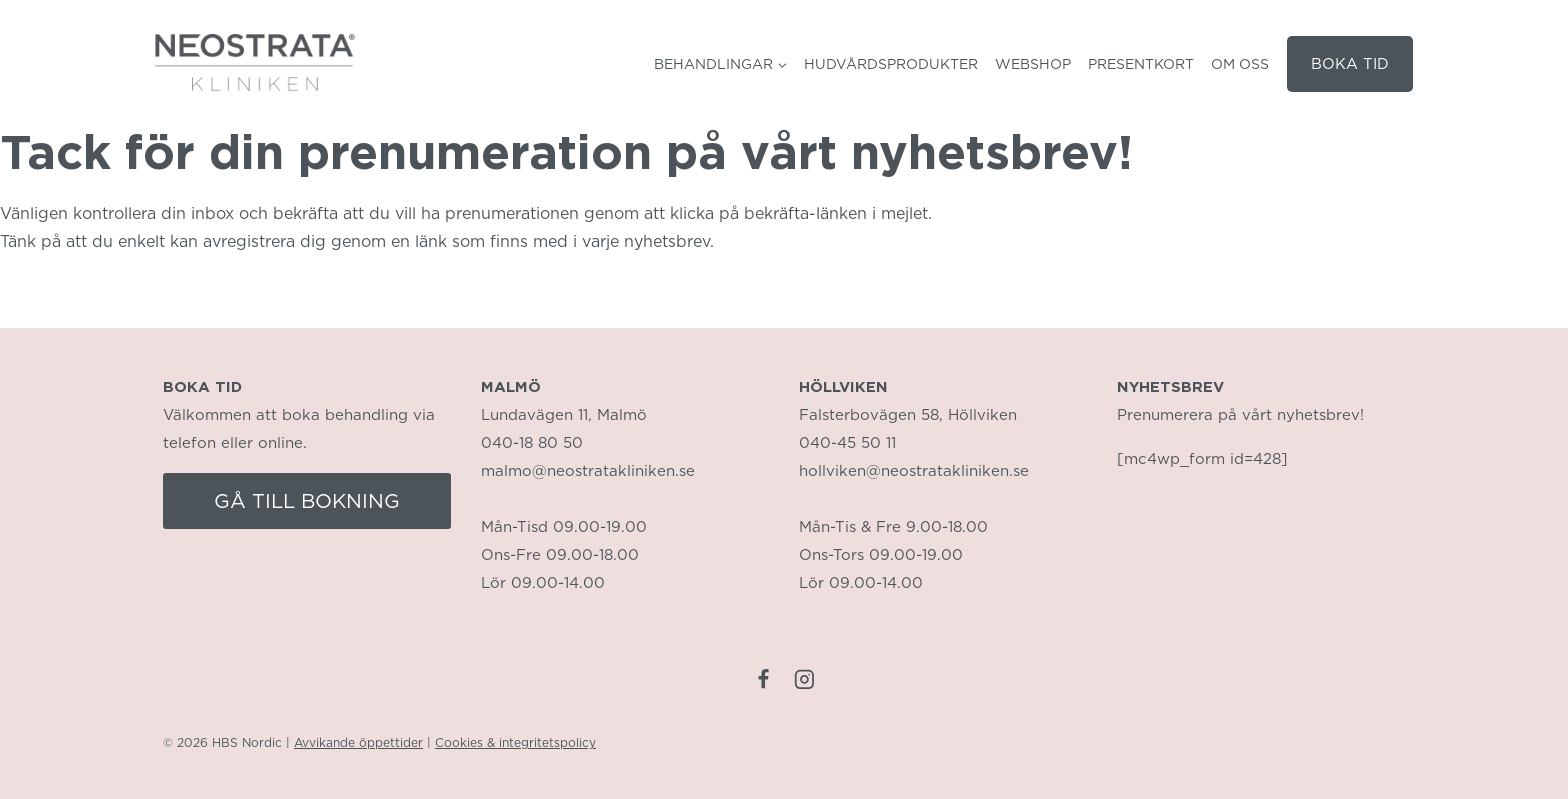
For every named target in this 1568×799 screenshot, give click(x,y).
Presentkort (1141, 64)
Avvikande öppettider (358, 742)
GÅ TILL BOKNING (307, 501)
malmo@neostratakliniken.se (588, 471)
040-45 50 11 (847, 443)
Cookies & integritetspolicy (515, 742)
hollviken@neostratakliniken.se (914, 471)
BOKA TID (1350, 64)
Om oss (1240, 64)
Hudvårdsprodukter (891, 64)
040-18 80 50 (532, 443)
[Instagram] (805, 679)
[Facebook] (763, 679)
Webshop (1033, 64)
